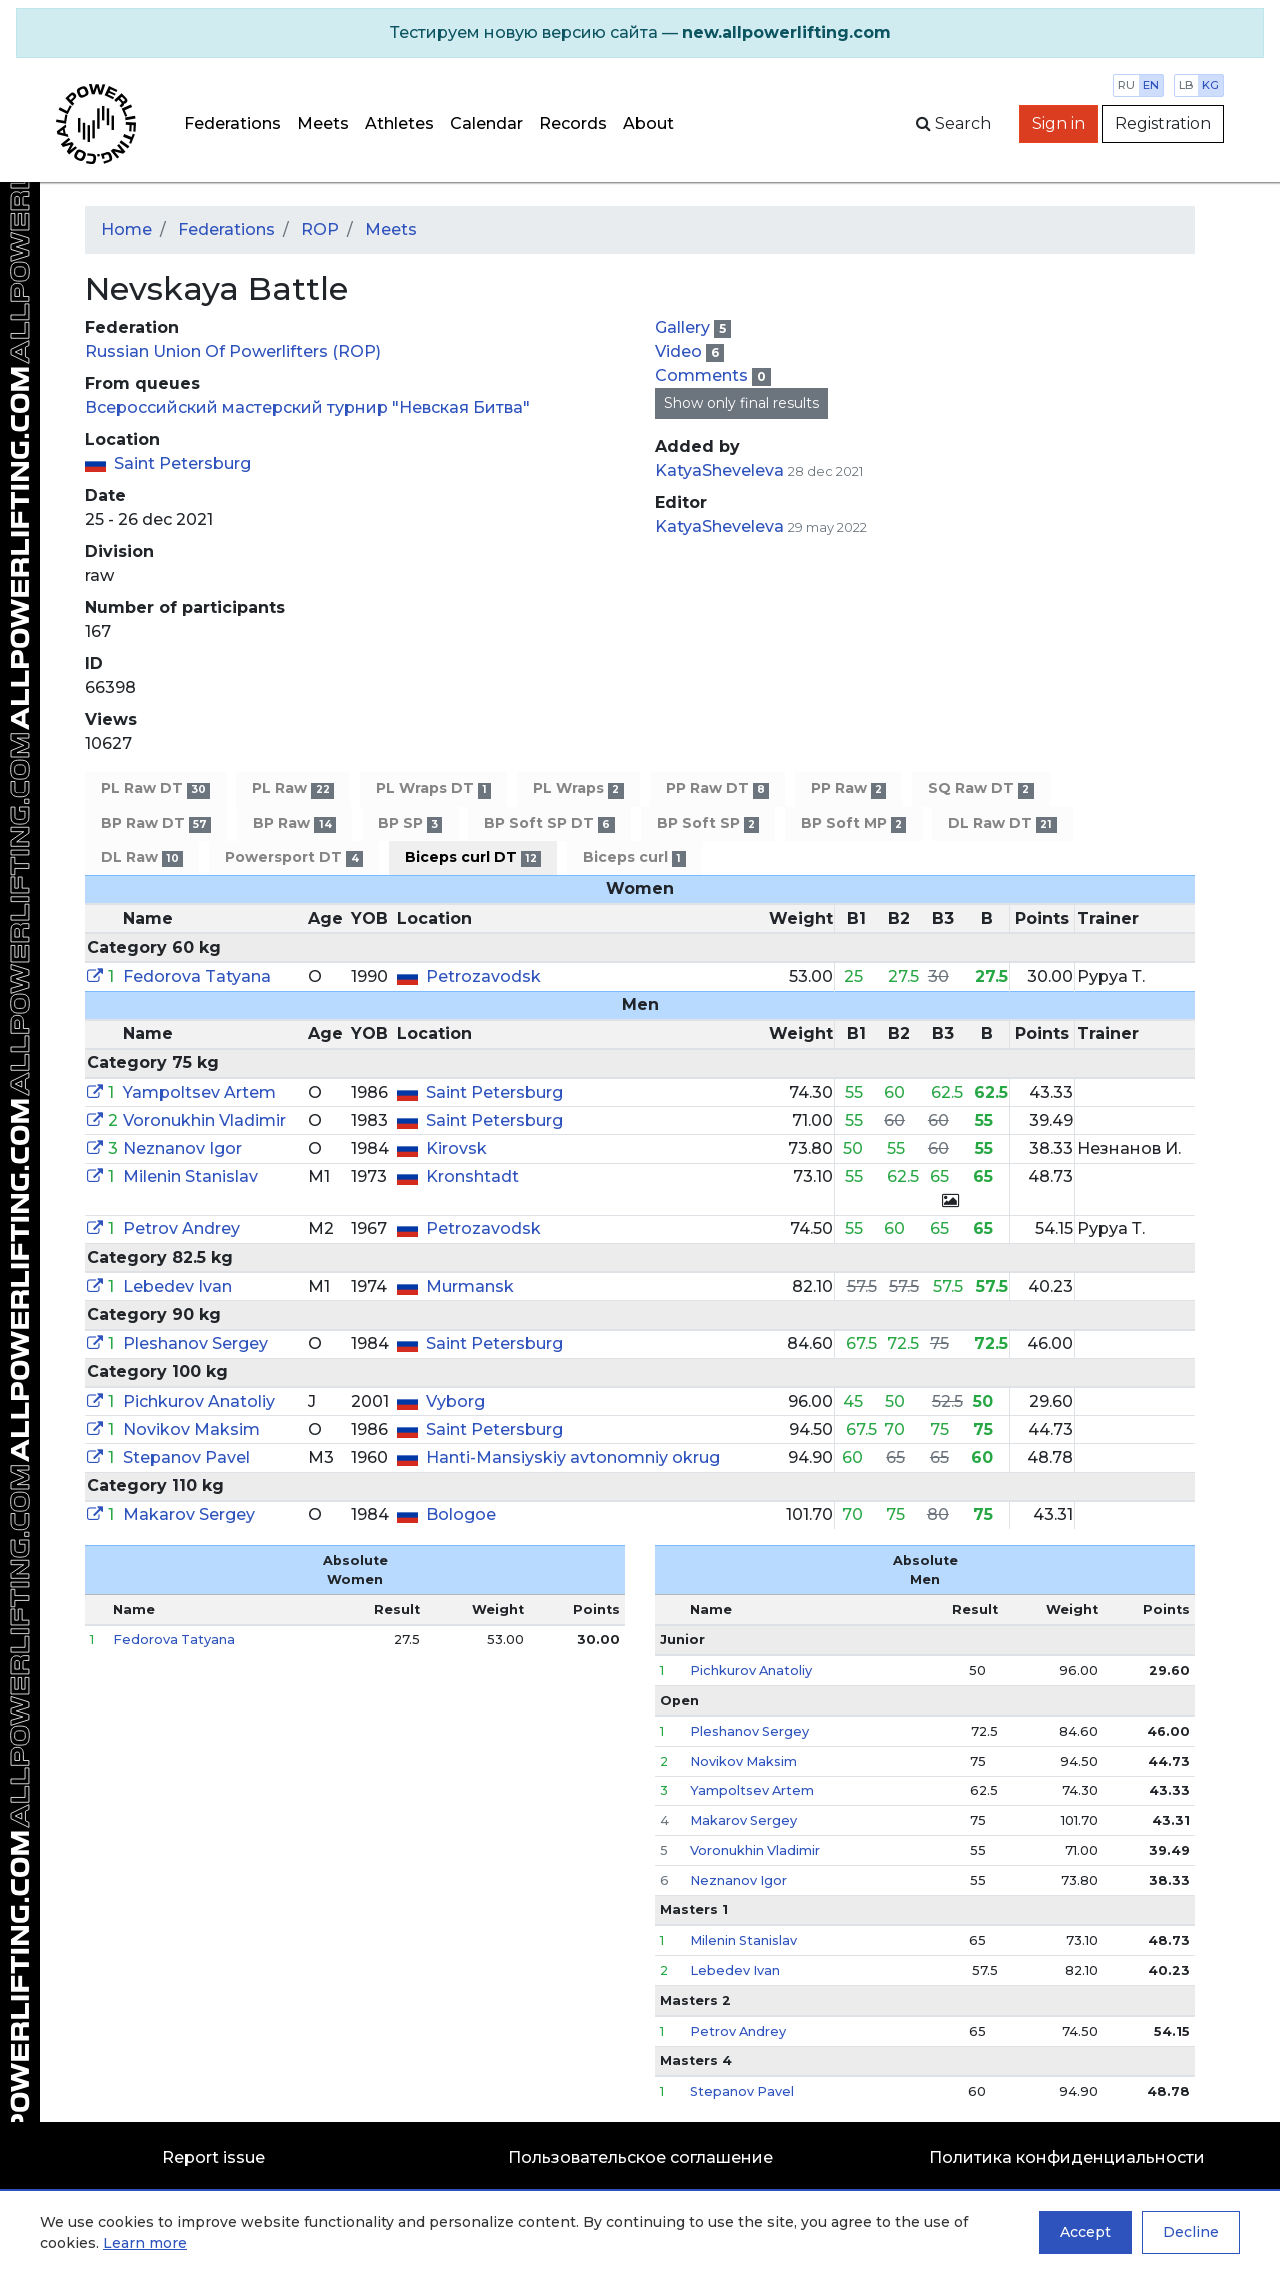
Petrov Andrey (181, 1228)
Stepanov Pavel (186, 1457)
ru (1126, 85)
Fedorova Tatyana (197, 976)
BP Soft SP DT (549, 823)
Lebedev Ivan (177, 1286)
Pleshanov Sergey (195, 1343)
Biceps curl (634, 857)
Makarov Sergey (189, 1514)
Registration (1163, 123)
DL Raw (142, 857)
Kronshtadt (472, 1176)
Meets (323, 123)
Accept (1085, 2232)
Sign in (1058, 123)
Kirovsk (456, 1148)
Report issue (213, 2157)
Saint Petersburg (182, 463)
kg (1210, 85)
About (648, 123)
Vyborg (455, 1401)
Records (573, 123)
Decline (1191, 2232)
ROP (320, 229)
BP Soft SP (708, 823)
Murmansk (470, 1286)
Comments (703, 375)
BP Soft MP (853, 823)
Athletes (399, 123)
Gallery (684, 327)
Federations (232, 123)
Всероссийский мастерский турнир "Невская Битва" (307, 407)
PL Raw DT (155, 788)
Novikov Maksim (191, 1429)
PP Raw (848, 788)
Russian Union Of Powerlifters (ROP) (233, 351)
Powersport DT (293, 857)
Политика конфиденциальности (1067, 2157)
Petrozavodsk (483, 976)
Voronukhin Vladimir (204, 1120)
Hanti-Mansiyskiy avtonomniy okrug (573, 1457)
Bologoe (461, 1514)
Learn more (145, 2243)
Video (680, 351)
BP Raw (294, 823)
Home (126, 229)
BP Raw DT (156, 823)
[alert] (640, 33)
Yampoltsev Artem (199, 1092)
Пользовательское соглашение (640, 2157)
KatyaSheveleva (719, 470)
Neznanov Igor (182, 1148)
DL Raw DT (1002, 823)
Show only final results (741, 403)
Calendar (486, 123)
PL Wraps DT (433, 788)
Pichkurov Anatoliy (199, 1401)
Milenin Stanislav (190, 1176)
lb (1186, 85)
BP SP (410, 823)
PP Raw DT (717, 788)
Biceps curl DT (473, 857)
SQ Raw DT (980, 788)
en (1151, 85)
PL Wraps (578, 788)
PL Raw (292, 788)
